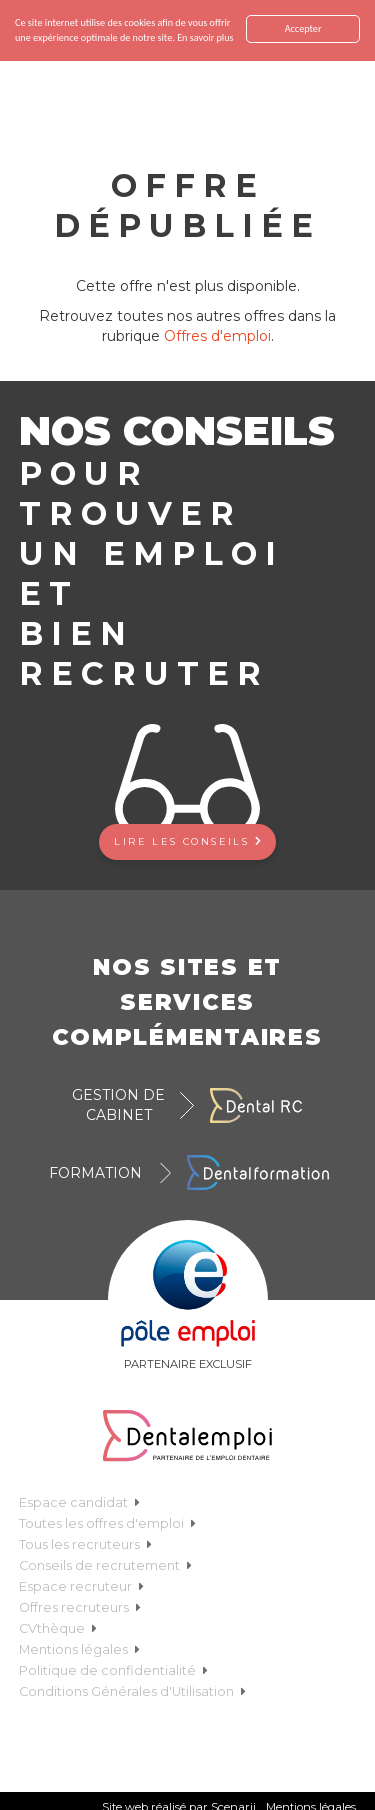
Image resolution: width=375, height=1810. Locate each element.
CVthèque (58, 1628)
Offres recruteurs (80, 1607)
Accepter (303, 28)
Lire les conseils (187, 841)
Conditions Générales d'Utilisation (132, 1691)
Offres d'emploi (217, 336)
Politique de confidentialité (113, 1670)
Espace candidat (79, 1502)
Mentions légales (79, 1649)
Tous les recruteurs (85, 1544)
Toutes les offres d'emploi (107, 1523)
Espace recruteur (81, 1586)
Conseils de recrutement (105, 1565)
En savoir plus (205, 37)
